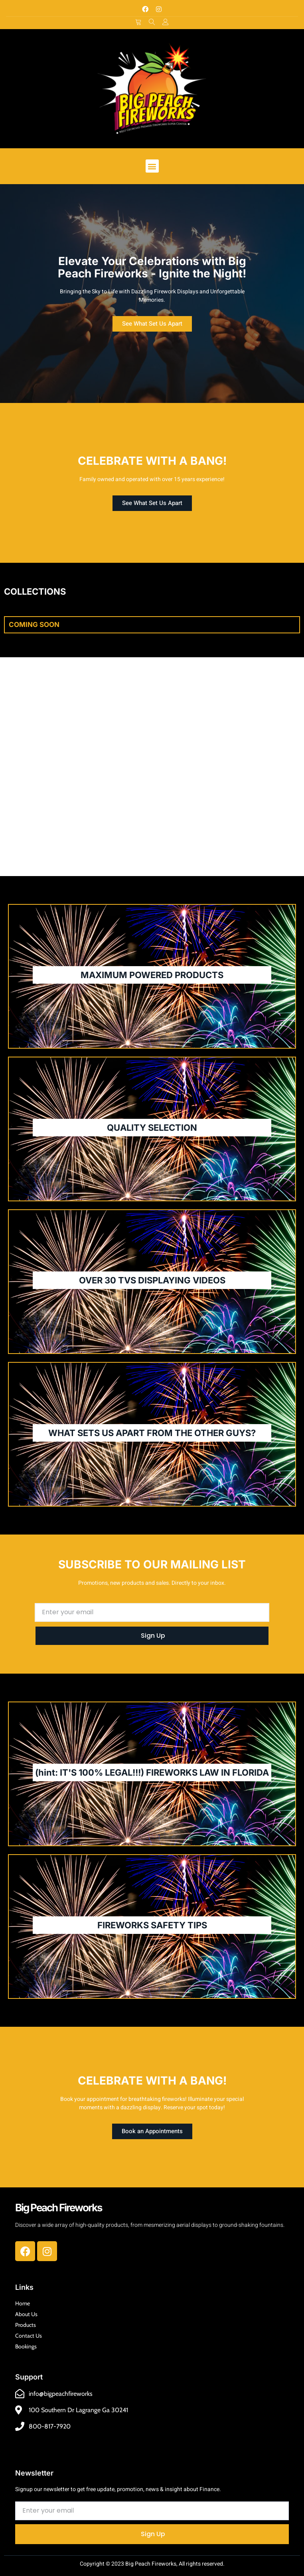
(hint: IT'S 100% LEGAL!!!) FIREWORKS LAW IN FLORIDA (152, 1772)
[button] (152, 166)
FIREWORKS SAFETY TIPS (152, 1925)
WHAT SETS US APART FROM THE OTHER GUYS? (152, 1433)
